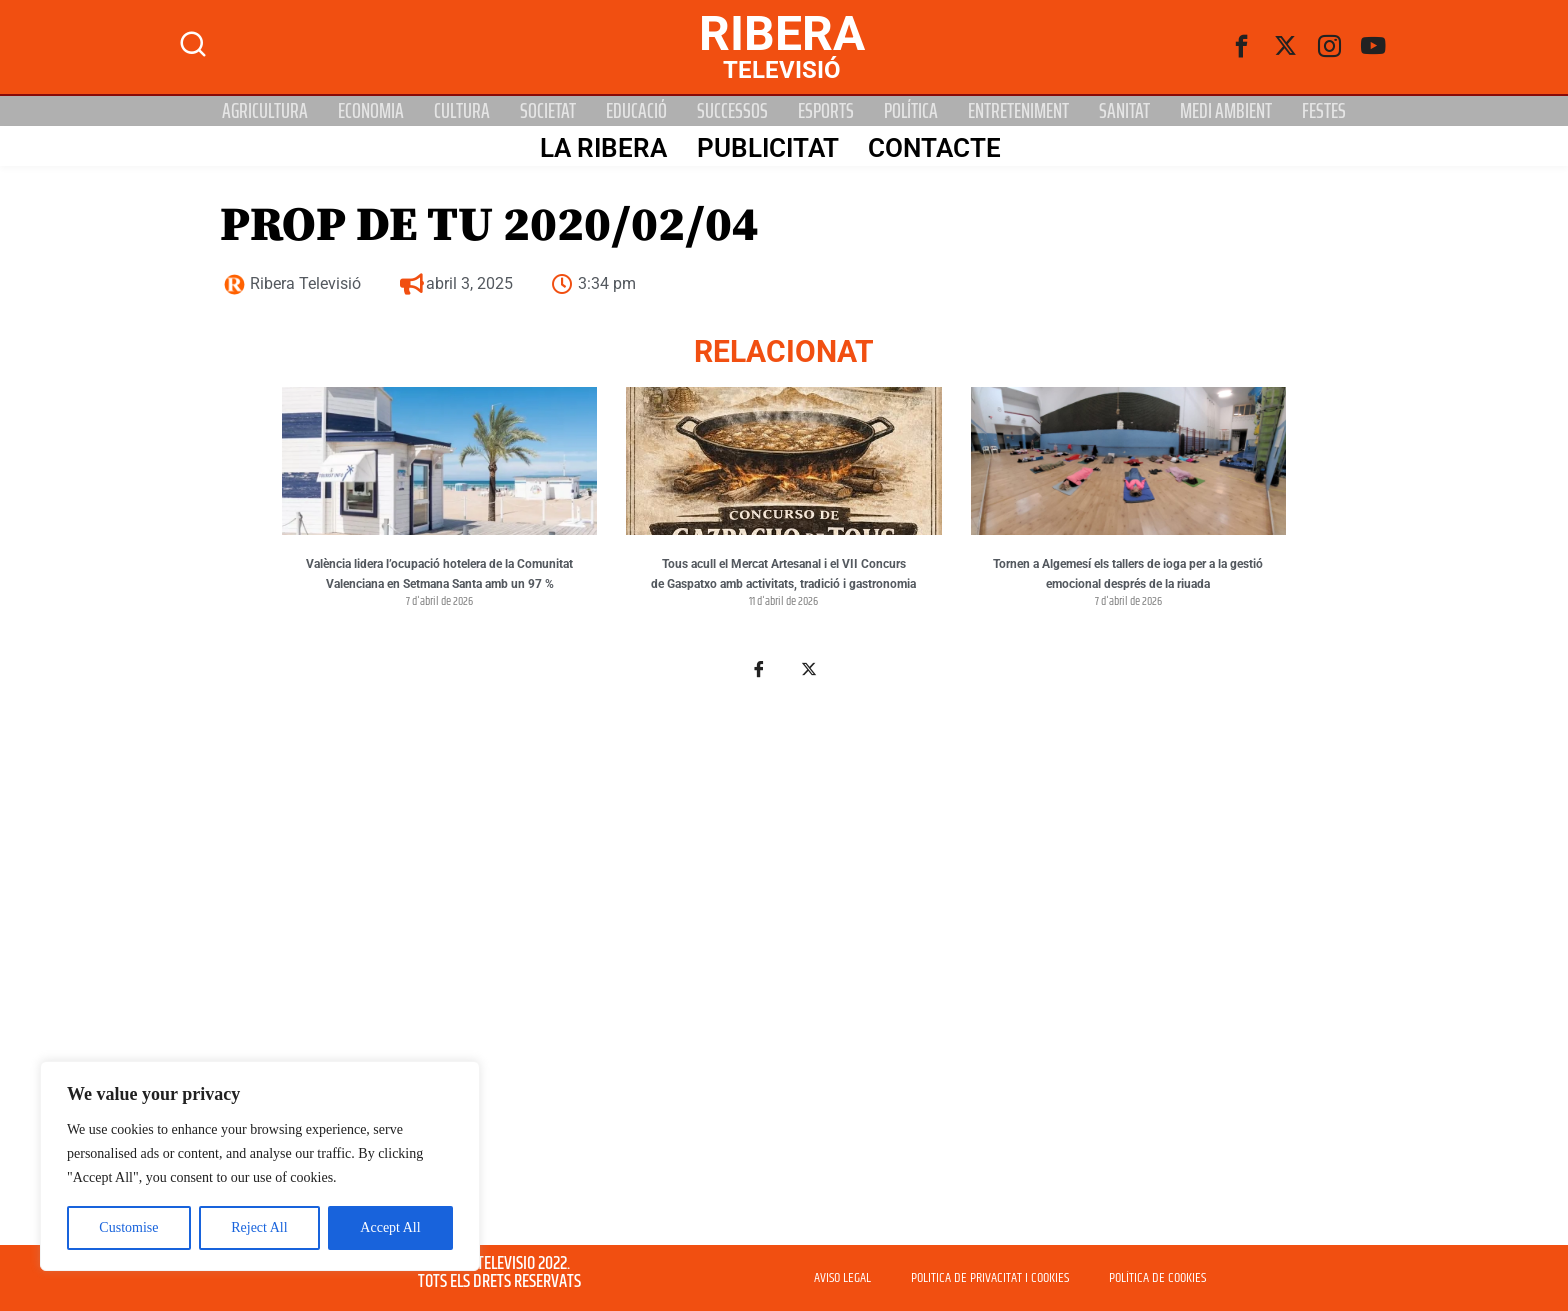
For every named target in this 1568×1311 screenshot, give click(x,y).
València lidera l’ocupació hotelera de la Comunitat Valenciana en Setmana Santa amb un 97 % (439, 574)
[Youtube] (1374, 47)
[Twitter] (1286, 47)
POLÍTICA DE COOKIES (1157, 1278)
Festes (1324, 111)
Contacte (933, 147)
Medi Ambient (1226, 111)
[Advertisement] (784, 964)
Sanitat (1124, 111)
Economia (371, 111)
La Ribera (601, 147)
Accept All (390, 1227)
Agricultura (265, 111)
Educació (636, 111)
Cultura (462, 111)
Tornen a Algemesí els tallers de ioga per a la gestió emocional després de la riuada (1128, 574)
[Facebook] (1242, 47)
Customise (128, 1227)
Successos (732, 111)
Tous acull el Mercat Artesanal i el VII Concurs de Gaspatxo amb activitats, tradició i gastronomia (783, 574)
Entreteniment (1018, 111)
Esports (826, 111)
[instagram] (1330, 47)
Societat (548, 111)
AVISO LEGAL (842, 1278)
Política (911, 111)
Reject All (259, 1227)
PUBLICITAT (766, 147)
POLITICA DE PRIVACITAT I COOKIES (990, 1278)
